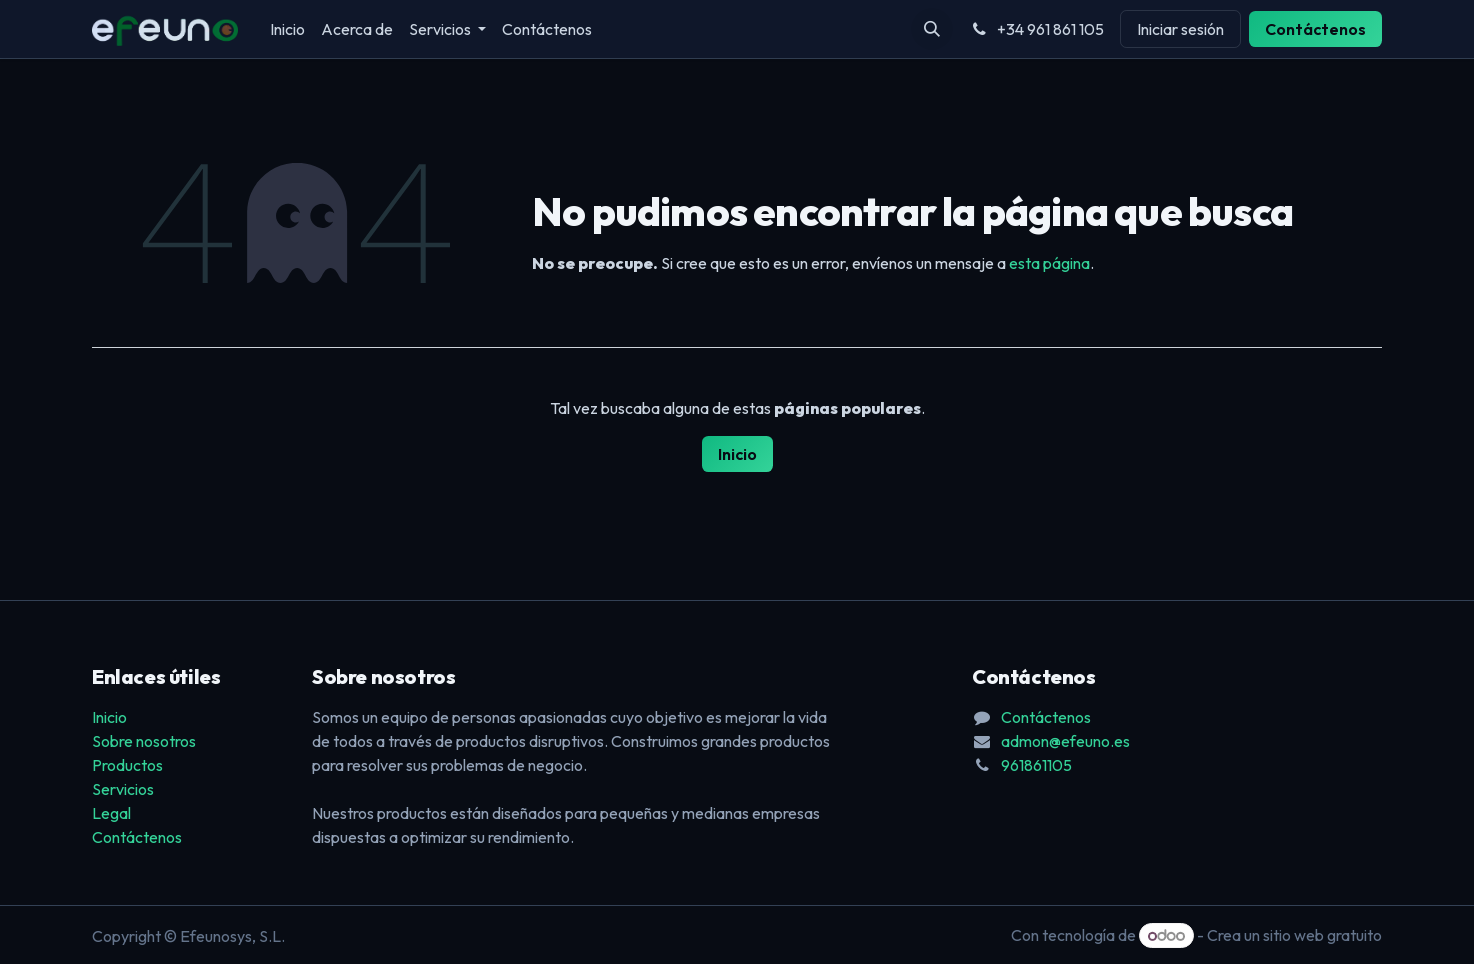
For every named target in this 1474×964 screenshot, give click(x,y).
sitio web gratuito (1322, 935)
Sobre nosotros (144, 741)
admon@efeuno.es (1065, 741)
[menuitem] (287, 29)
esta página (1049, 263)
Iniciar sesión (1180, 29)
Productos (127, 765)
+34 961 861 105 (1036, 29)
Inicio (737, 454)
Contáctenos (1315, 29)
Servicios (123, 789)
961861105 (1036, 765)
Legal (111, 813)
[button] (932, 29)
